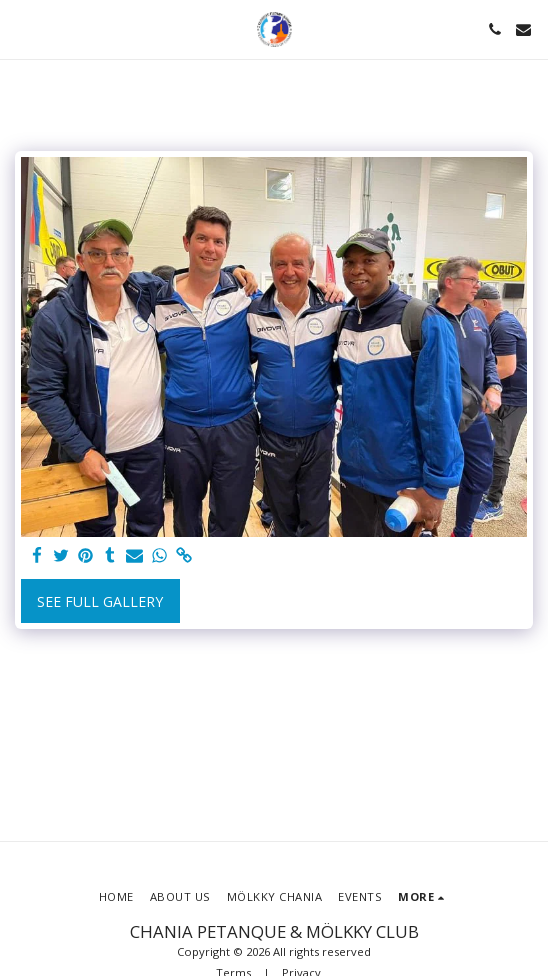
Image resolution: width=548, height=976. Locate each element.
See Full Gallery (100, 601)
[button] (22, 28)
